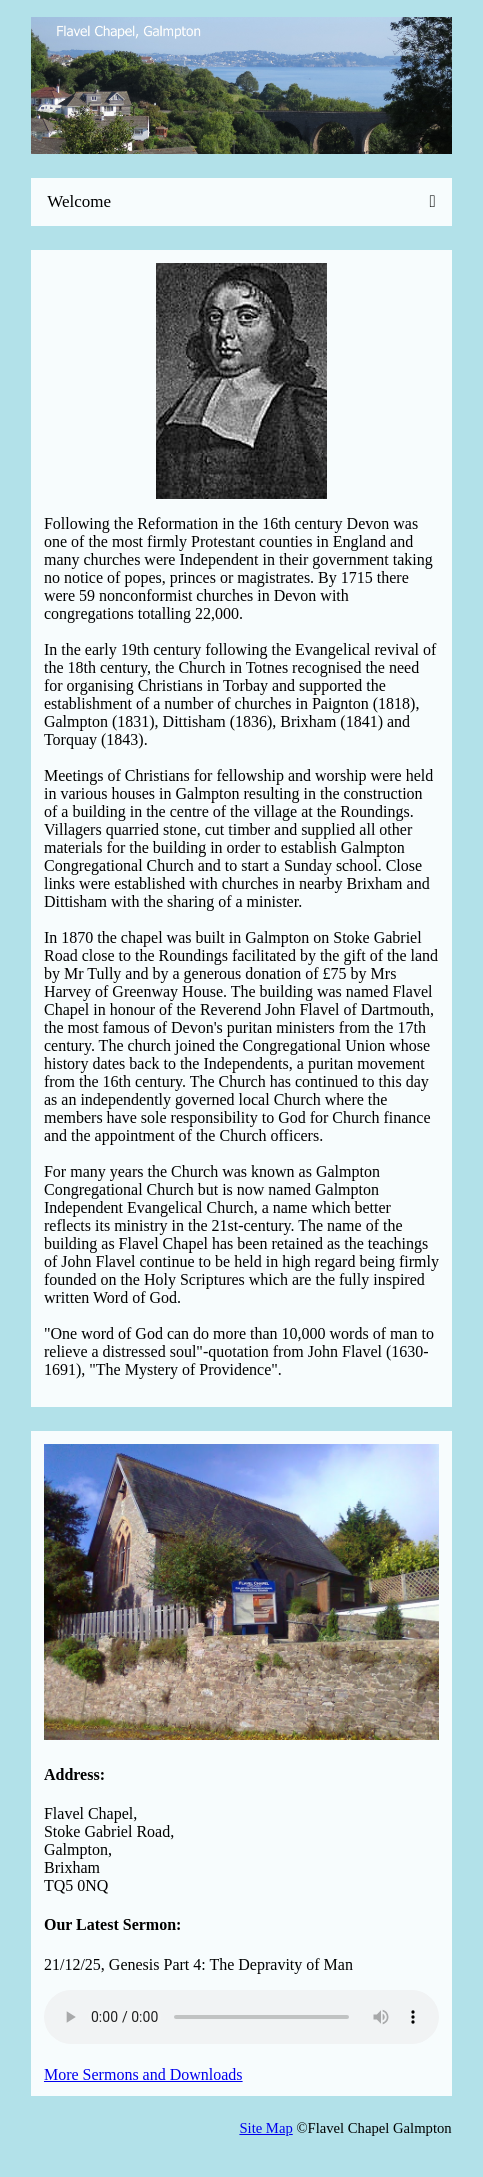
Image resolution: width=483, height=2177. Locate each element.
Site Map (265, 2128)
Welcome (79, 201)
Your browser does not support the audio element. (241, 2017)
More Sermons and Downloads (143, 2074)
